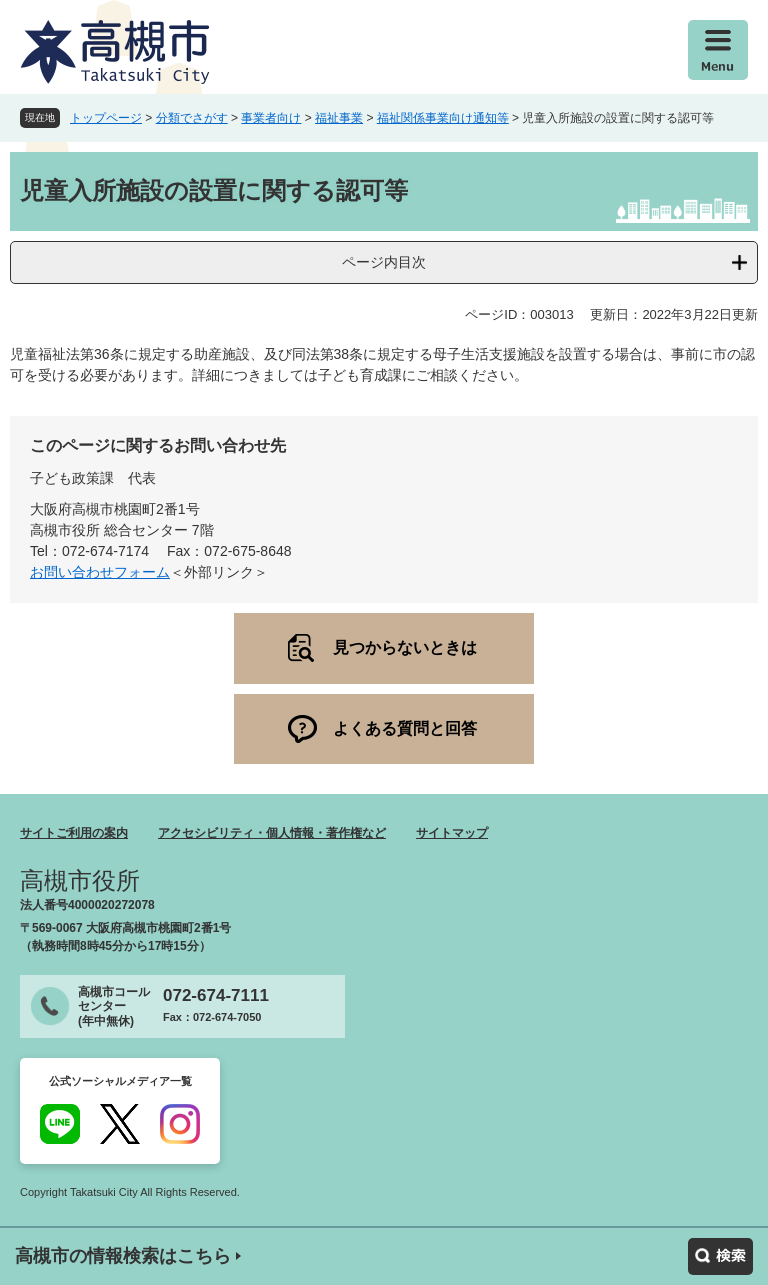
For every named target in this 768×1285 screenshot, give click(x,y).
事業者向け (271, 118)
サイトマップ (452, 833)
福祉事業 (339, 118)
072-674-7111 (216, 995)
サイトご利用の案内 (74, 833)
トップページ (106, 118)
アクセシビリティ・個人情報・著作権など (272, 833)
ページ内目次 (384, 262)
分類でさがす (192, 118)
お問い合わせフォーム (100, 572)
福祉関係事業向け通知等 (443, 118)
